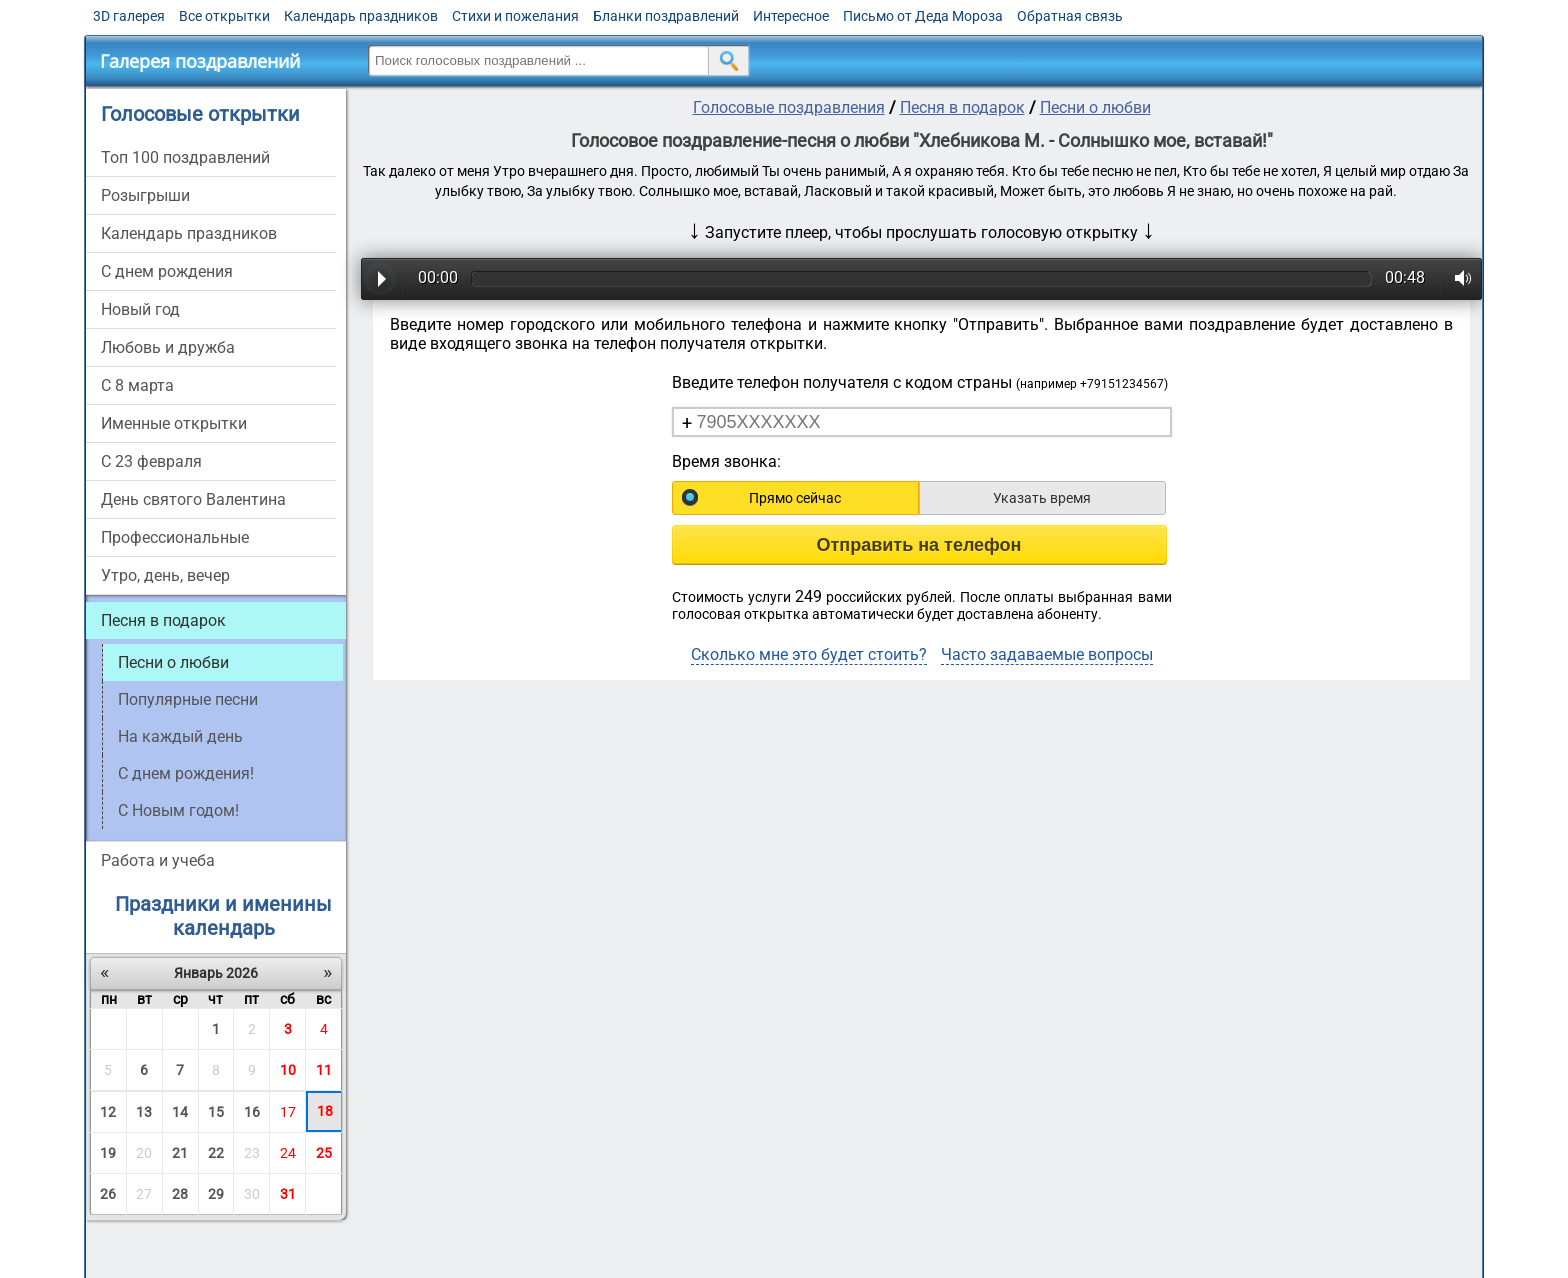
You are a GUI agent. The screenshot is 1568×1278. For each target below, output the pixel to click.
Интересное (791, 16)
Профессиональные (175, 537)
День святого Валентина (193, 499)
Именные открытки (174, 423)
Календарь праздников (361, 16)
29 (216, 1194)
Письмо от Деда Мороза (923, 16)
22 (216, 1153)
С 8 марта (137, 385)
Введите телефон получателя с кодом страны (920, 382)
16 (252, 1112)
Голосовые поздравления (789, 107)
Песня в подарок (163, 620)
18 (325, 1111)
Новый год (140, 309)
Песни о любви (1095, 107)
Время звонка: (726, 461)
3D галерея (129, 16)
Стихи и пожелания (515, 16)
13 (144, 1112)
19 (108, 1153)
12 (108, 1112)
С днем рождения (167, 271)
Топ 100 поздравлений (185, 157)
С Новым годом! (178, 810)
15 (216, 1112)
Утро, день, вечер (165, 575)
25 (324, 1153)
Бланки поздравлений (666, 16)
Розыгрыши (145, 195)
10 (288, 1070)
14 (180, 1112)
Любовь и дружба (168, 347)
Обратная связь (1070, 16)
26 (108, 1194)
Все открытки (224, 16)
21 (180, 1153)
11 (324, 1070)
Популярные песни (188, 699)
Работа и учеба (158, 860)
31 (288, 1194)
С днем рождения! (186, 773)
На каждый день (180, 736)
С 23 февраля (151, 461)
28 (180, 1194)
